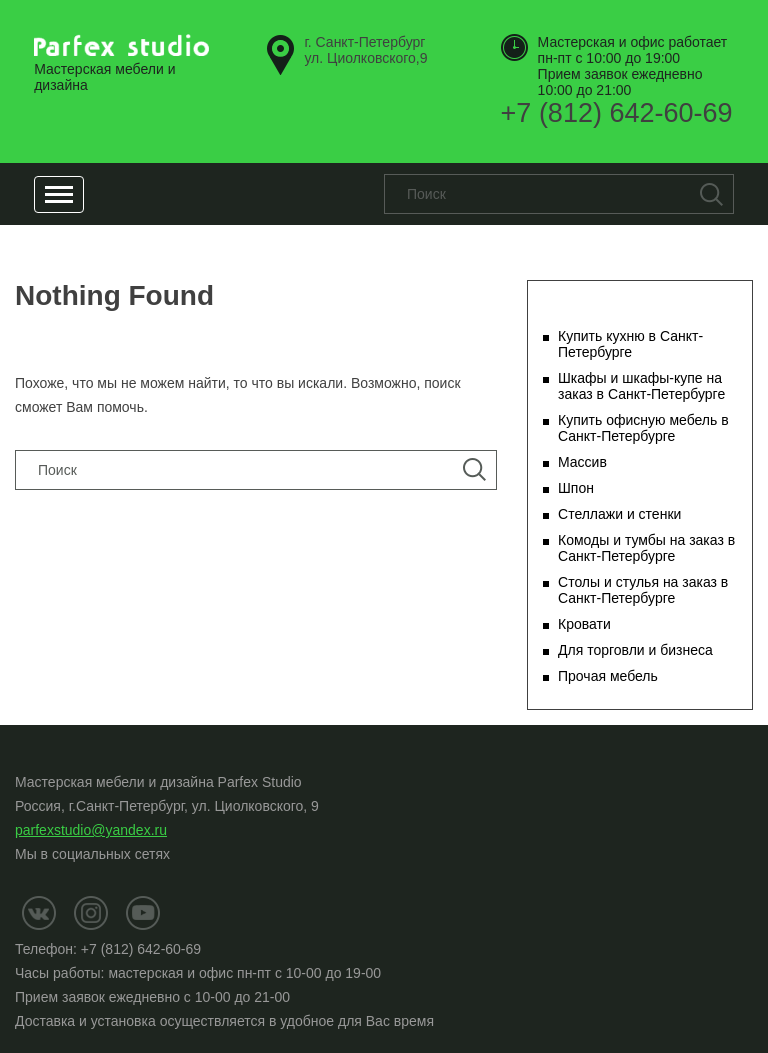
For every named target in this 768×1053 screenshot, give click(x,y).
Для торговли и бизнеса (635, 650)
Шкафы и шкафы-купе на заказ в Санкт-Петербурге (641, 386)
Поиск (711, 194)
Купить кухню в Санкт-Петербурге (630, 344)
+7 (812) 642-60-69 (617, 113)
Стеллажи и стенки (619, 514)
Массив (582, 462)
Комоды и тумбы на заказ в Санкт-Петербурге (646, 548)
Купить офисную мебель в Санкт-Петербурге (643, 428)
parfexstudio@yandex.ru (91, 830)
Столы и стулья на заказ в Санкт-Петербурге (643, 590)
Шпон (576, 488)
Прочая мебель (608, 676)
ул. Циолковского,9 (365, 50)
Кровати (584, 624)
